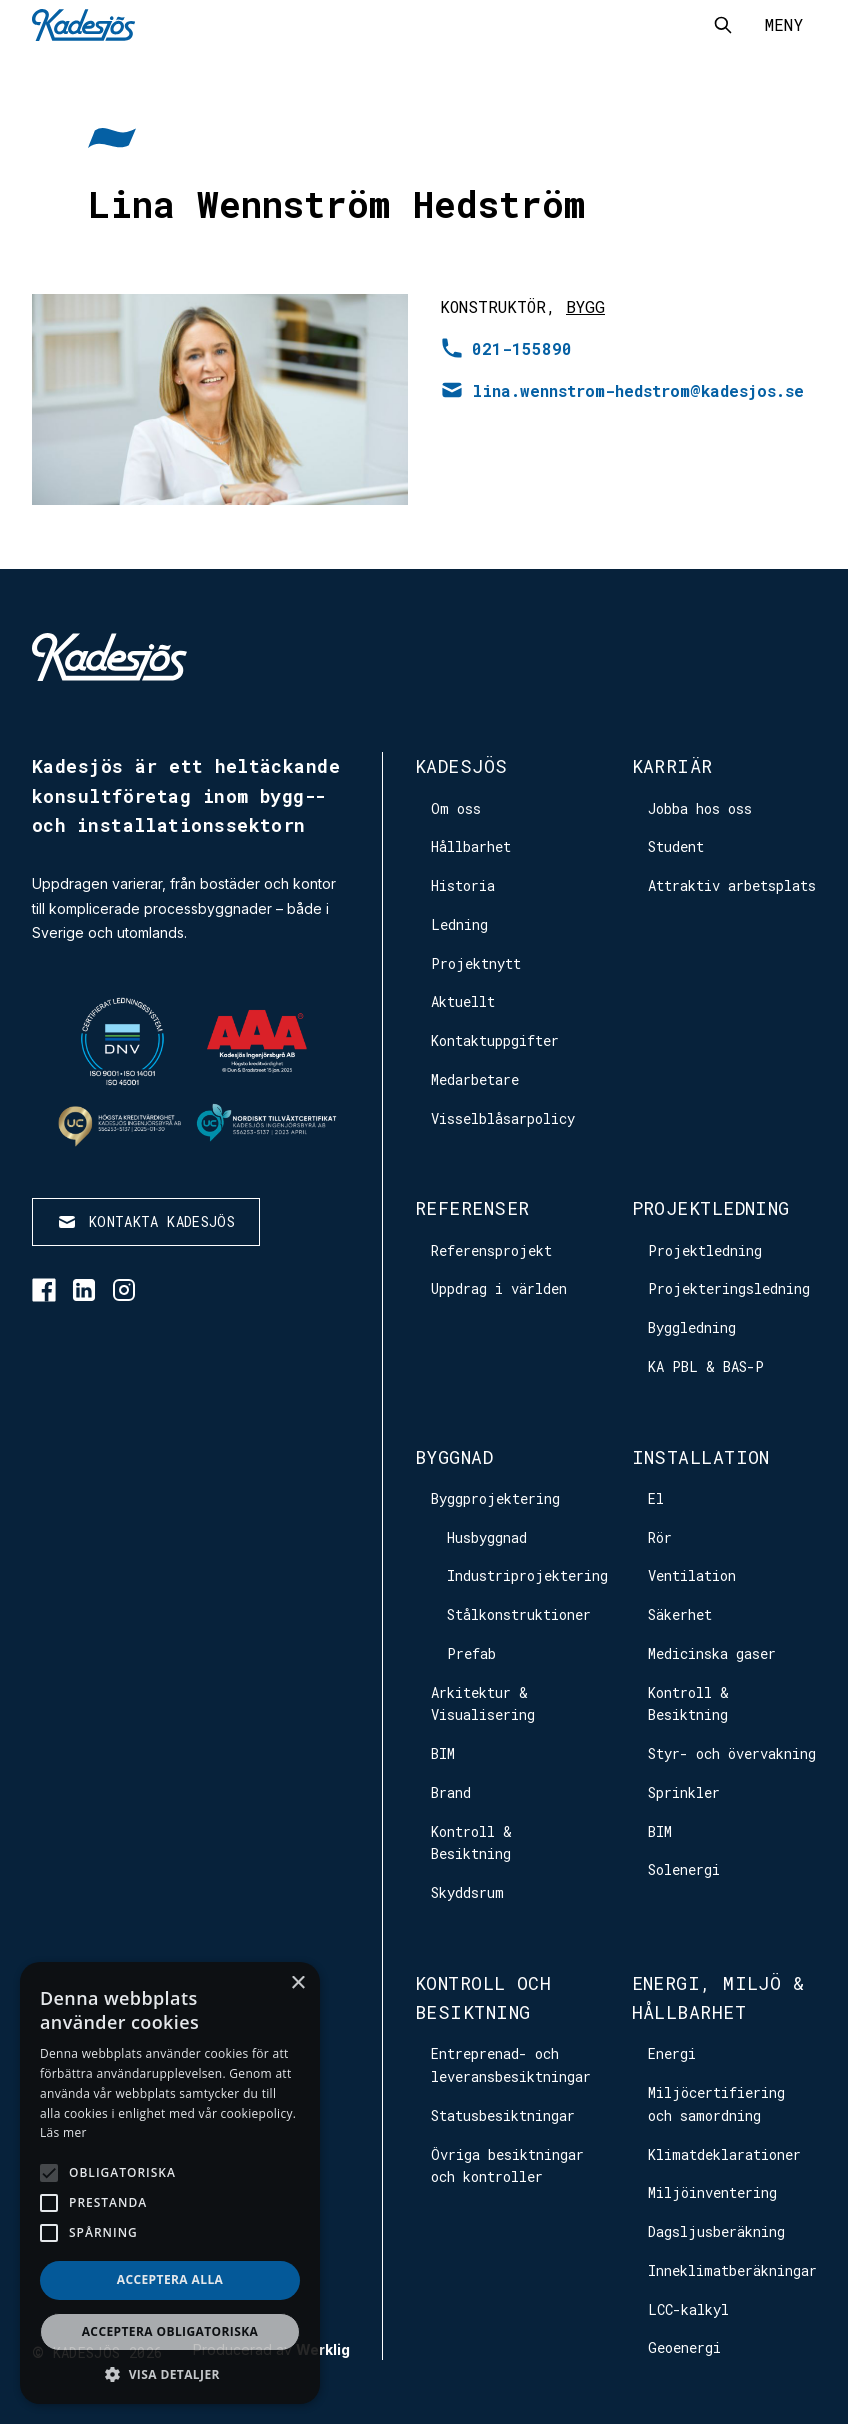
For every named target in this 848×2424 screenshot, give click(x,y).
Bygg (585, 306)
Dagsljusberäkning (716, 2231)
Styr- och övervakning (732, 1753)
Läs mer (63, 2132)
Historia (463, 885)
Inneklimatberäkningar (732, 2270)
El (656, 1498)
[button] (170, 2374)
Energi (672, 2053)
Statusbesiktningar (503, 2115)
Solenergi (684, 1869)
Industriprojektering (527, 1575)
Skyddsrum (467, 1892)
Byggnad (454, 1457)
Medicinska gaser (712, 1653)
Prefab (471, 1653)
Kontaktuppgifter (495, 1040)
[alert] (170, 2183)
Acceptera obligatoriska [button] (170, 2331)
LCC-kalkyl (688, 2309)
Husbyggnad (487, 1537)
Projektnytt (476, 963)
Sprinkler (684, 1792)
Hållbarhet (471, 846)
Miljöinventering (712, 2192)
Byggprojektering (495, 1498)
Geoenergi (684, 2347)
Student (676, 846)
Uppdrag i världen (499, 1288)
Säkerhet (680, 1614)
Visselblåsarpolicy (503, 1118)
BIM (443, 1753)
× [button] (297, 1983)
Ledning (459, 924)
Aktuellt (463, 1001)
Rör (660, 1537)
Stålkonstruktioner (519, 1614)
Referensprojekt (491, 1250)
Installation (701, 1457)
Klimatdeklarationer (724, 2154)
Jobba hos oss (700, 808)
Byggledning (692, 1327)
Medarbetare (475, 1079)
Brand (451, 1792)
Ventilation (692, 1575)
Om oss (456, 808)
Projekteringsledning (729, 1288)
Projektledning (711, 1208)
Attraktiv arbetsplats (732, 885)
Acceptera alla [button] (170, 2279)
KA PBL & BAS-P (706, 1366)
